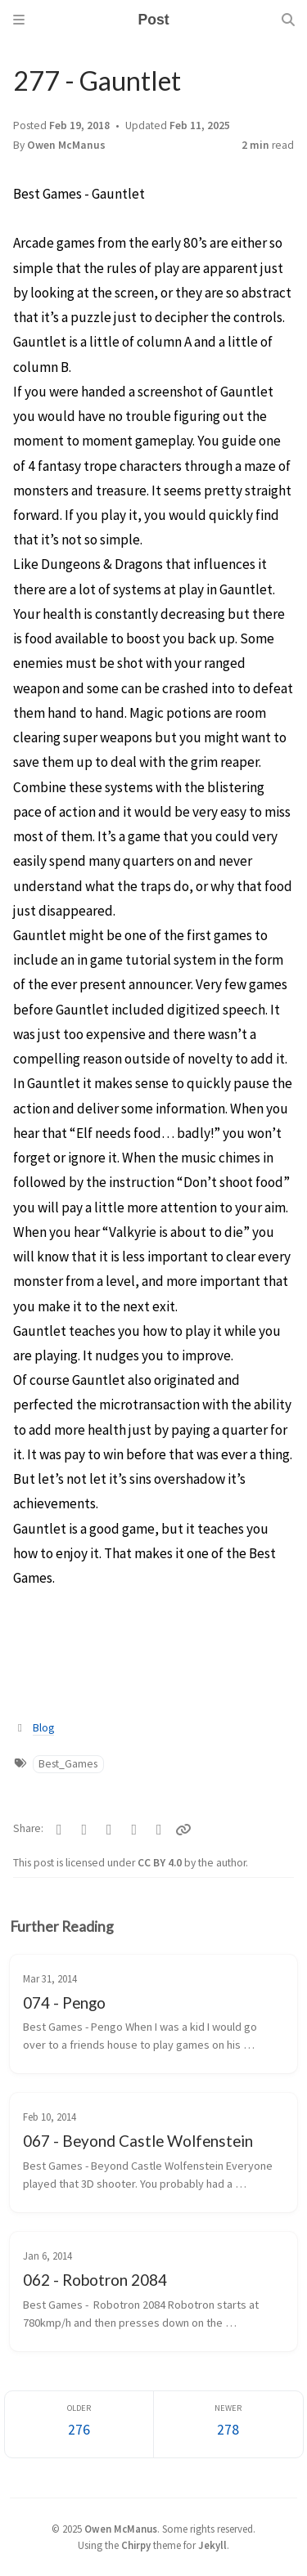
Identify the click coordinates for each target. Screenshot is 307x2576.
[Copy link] (183, 1830)
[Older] (79, 2424)
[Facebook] (59, 1830)
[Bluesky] (109, 1830)
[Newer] (228, 2424)
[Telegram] (84, 1830)
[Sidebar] (19, 19)
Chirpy (136, 2544)
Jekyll (212, 2544)
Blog (43, 1728)
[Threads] (159, 1830)
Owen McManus (66, 145)
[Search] (288, 19)
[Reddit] (134, 1830)
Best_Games (67, 1764)
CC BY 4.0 (161, 1863)
